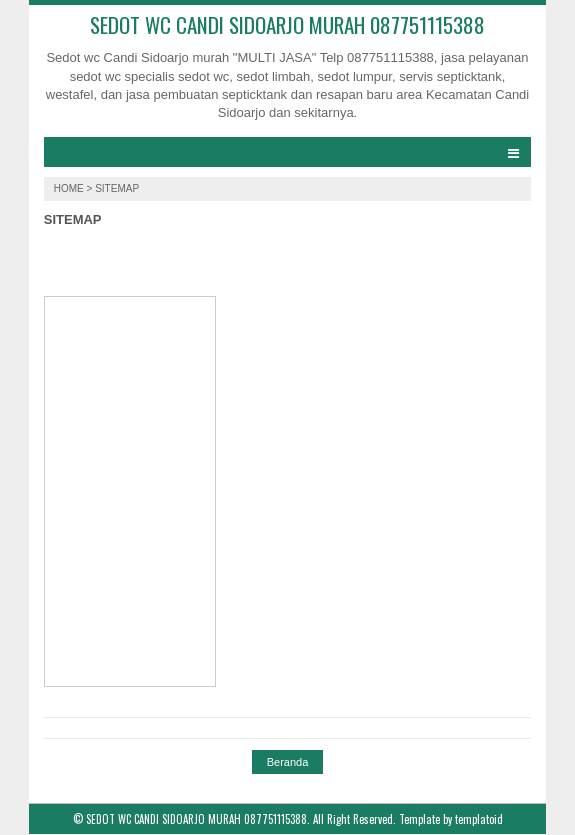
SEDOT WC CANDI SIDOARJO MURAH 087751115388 (287, 24)
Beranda (288, 762)
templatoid (479, 819)
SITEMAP (73, 219)
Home (70, 188)
